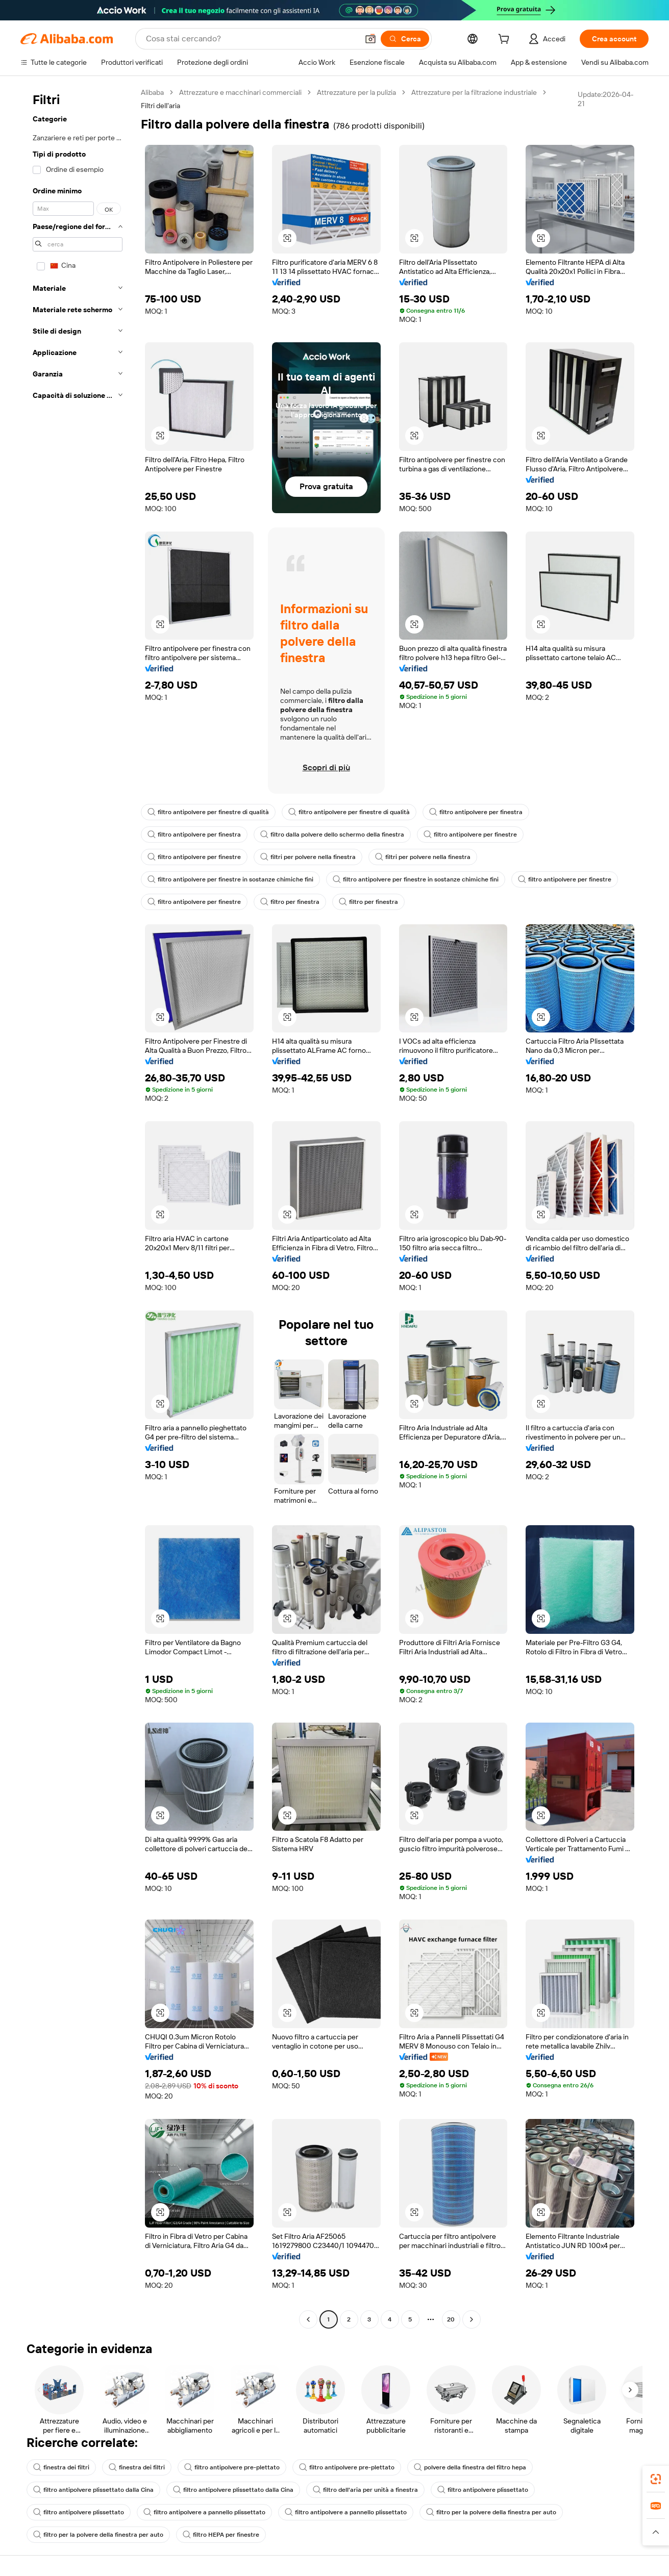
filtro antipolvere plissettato (482, 2490)
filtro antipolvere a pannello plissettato (204, 2512)
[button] (370, 39)
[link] (655, 2479)
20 (451, 2319)
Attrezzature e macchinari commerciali (240, 92)
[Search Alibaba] (251, 38)
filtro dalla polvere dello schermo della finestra (332, 834)
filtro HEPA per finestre (221, 2535)
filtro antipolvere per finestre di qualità (208, 812)
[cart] (505, 40)
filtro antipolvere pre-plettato (232, 2467)
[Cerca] (405, 39)
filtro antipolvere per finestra (476, 812)
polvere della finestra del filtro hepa (470, 2467)
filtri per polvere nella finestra (308, 857)
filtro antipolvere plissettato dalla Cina (93, 2490)
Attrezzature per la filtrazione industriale (474, 92)
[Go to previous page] (308, 2319)
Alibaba (152, 92)
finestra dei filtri (61, 2467)
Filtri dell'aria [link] (160, 106)
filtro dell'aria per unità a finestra (365, 2490)
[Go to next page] (471, 2319)
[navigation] (78, 1207)
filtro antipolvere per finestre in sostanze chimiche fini (230, 879)
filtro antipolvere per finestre (470, 834)
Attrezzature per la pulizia (356, 92)
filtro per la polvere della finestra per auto (491, 2512)
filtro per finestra (289, 902)
